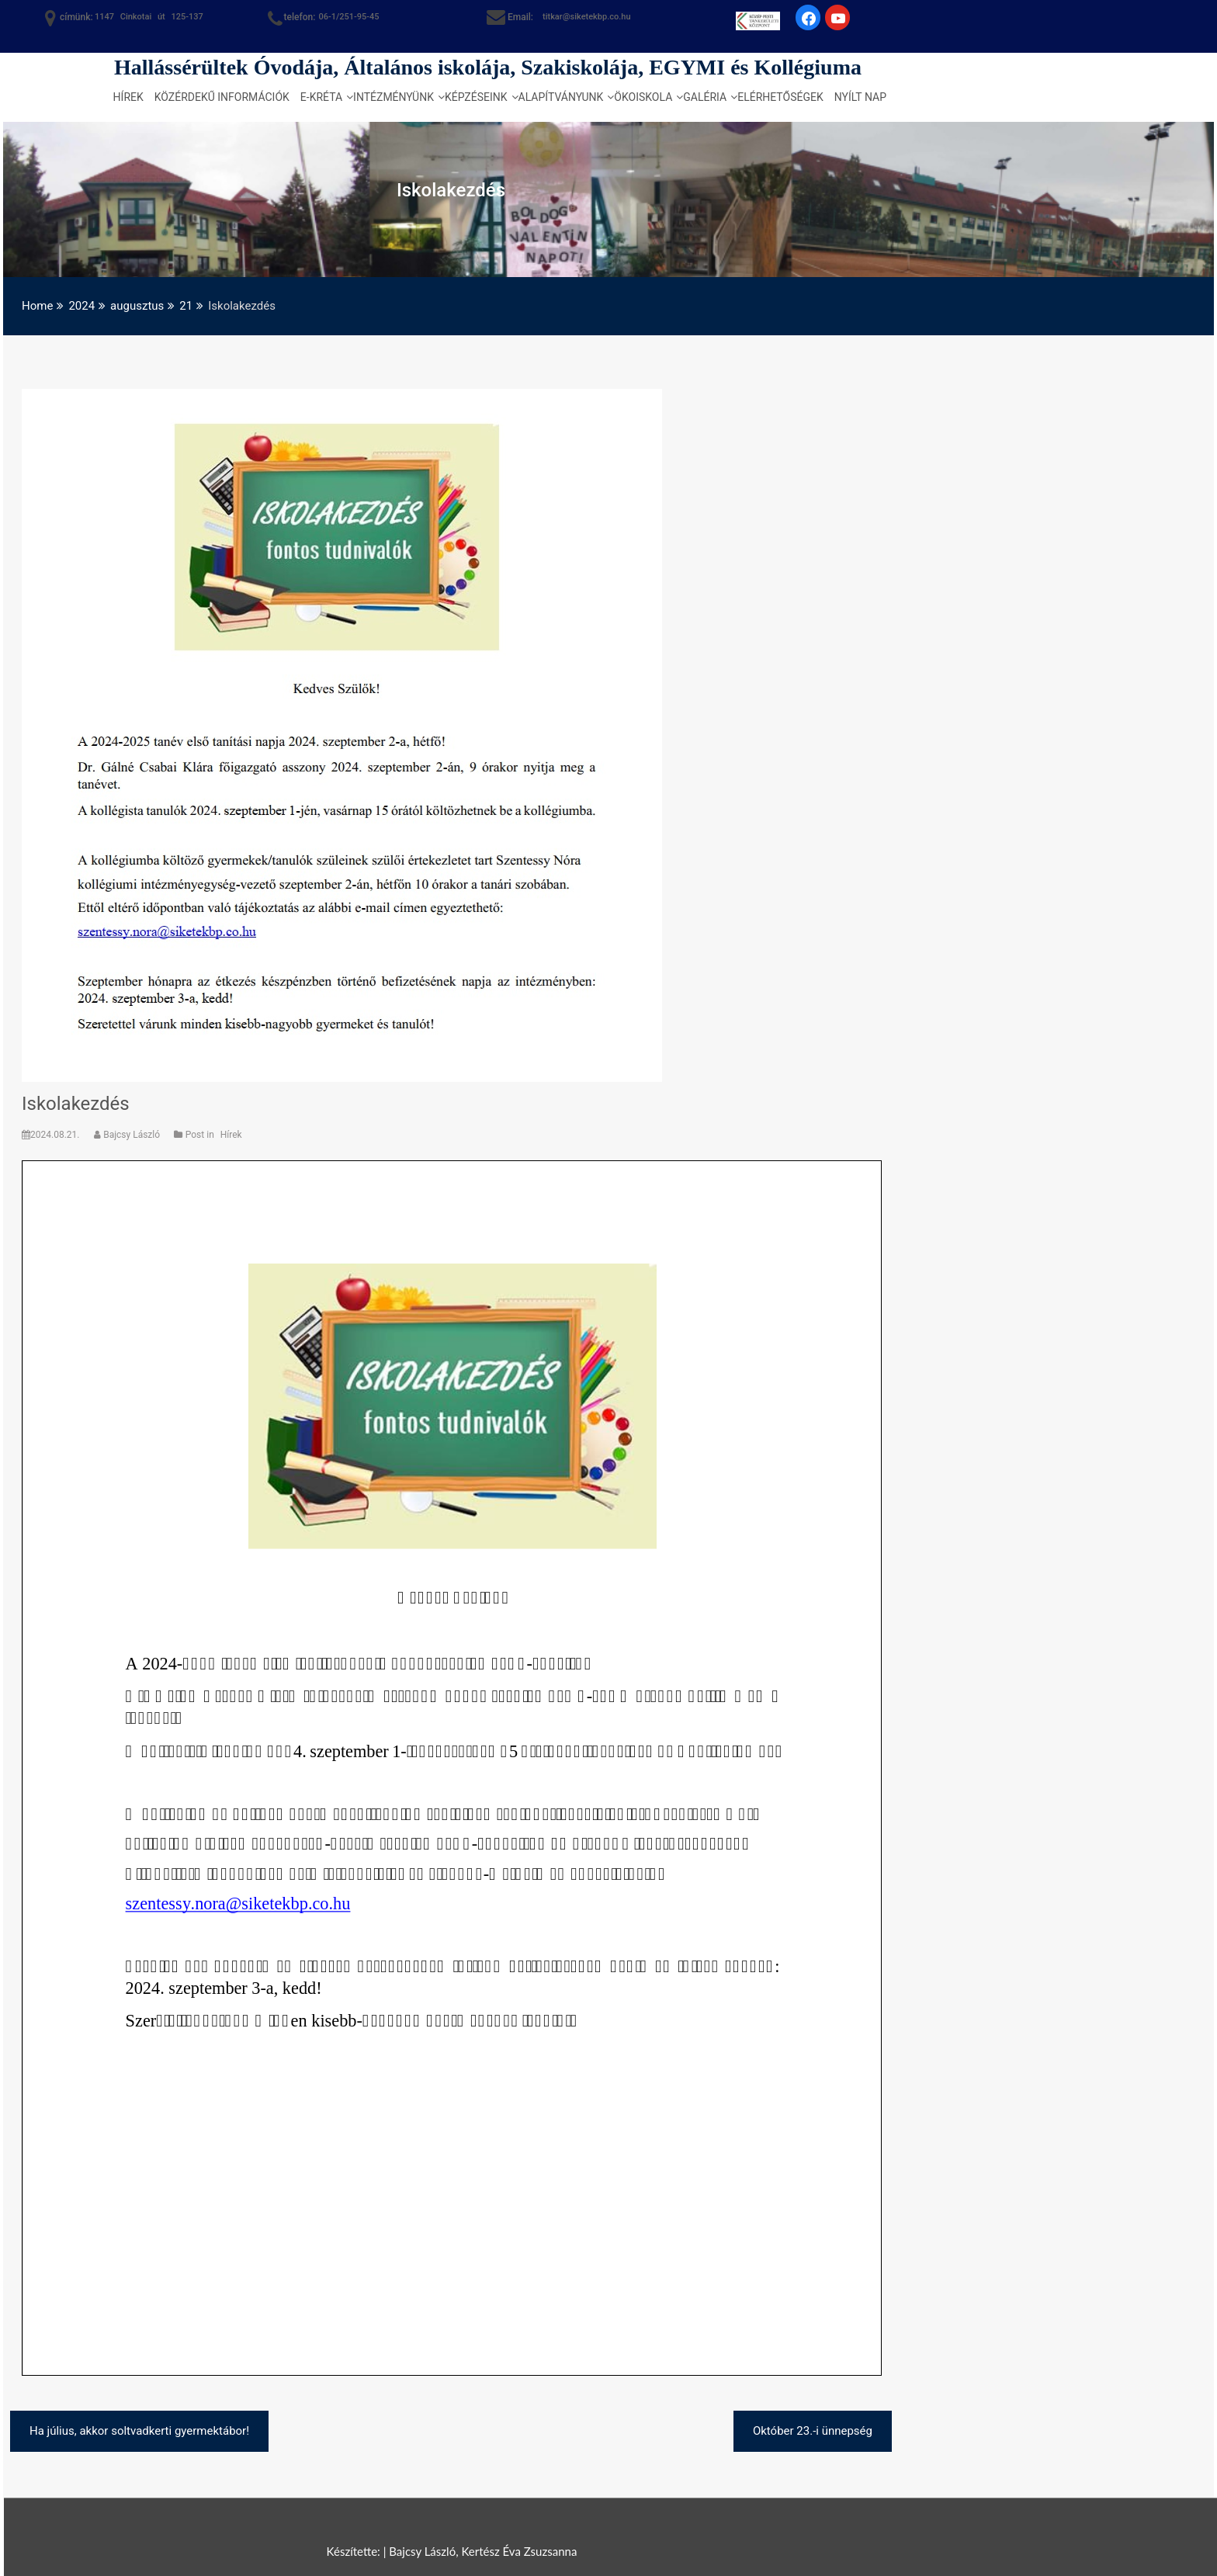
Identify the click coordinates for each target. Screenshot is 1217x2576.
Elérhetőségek (780, 97)
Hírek (128, 97)
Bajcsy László (128, 1134)
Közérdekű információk (222, 97)
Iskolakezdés (76, 1104)
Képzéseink (476, 97)
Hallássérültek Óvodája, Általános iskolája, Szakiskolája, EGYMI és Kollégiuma (488, 67)
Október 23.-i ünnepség (812, 2431)
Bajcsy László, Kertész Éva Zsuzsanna (483, 2551)
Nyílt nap (860, 97)
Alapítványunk (561, 97)
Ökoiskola (643, 97)
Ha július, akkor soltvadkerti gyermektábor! (139, 2431)
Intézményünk (393, 97)
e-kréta (321, 97)
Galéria (704, 97)
